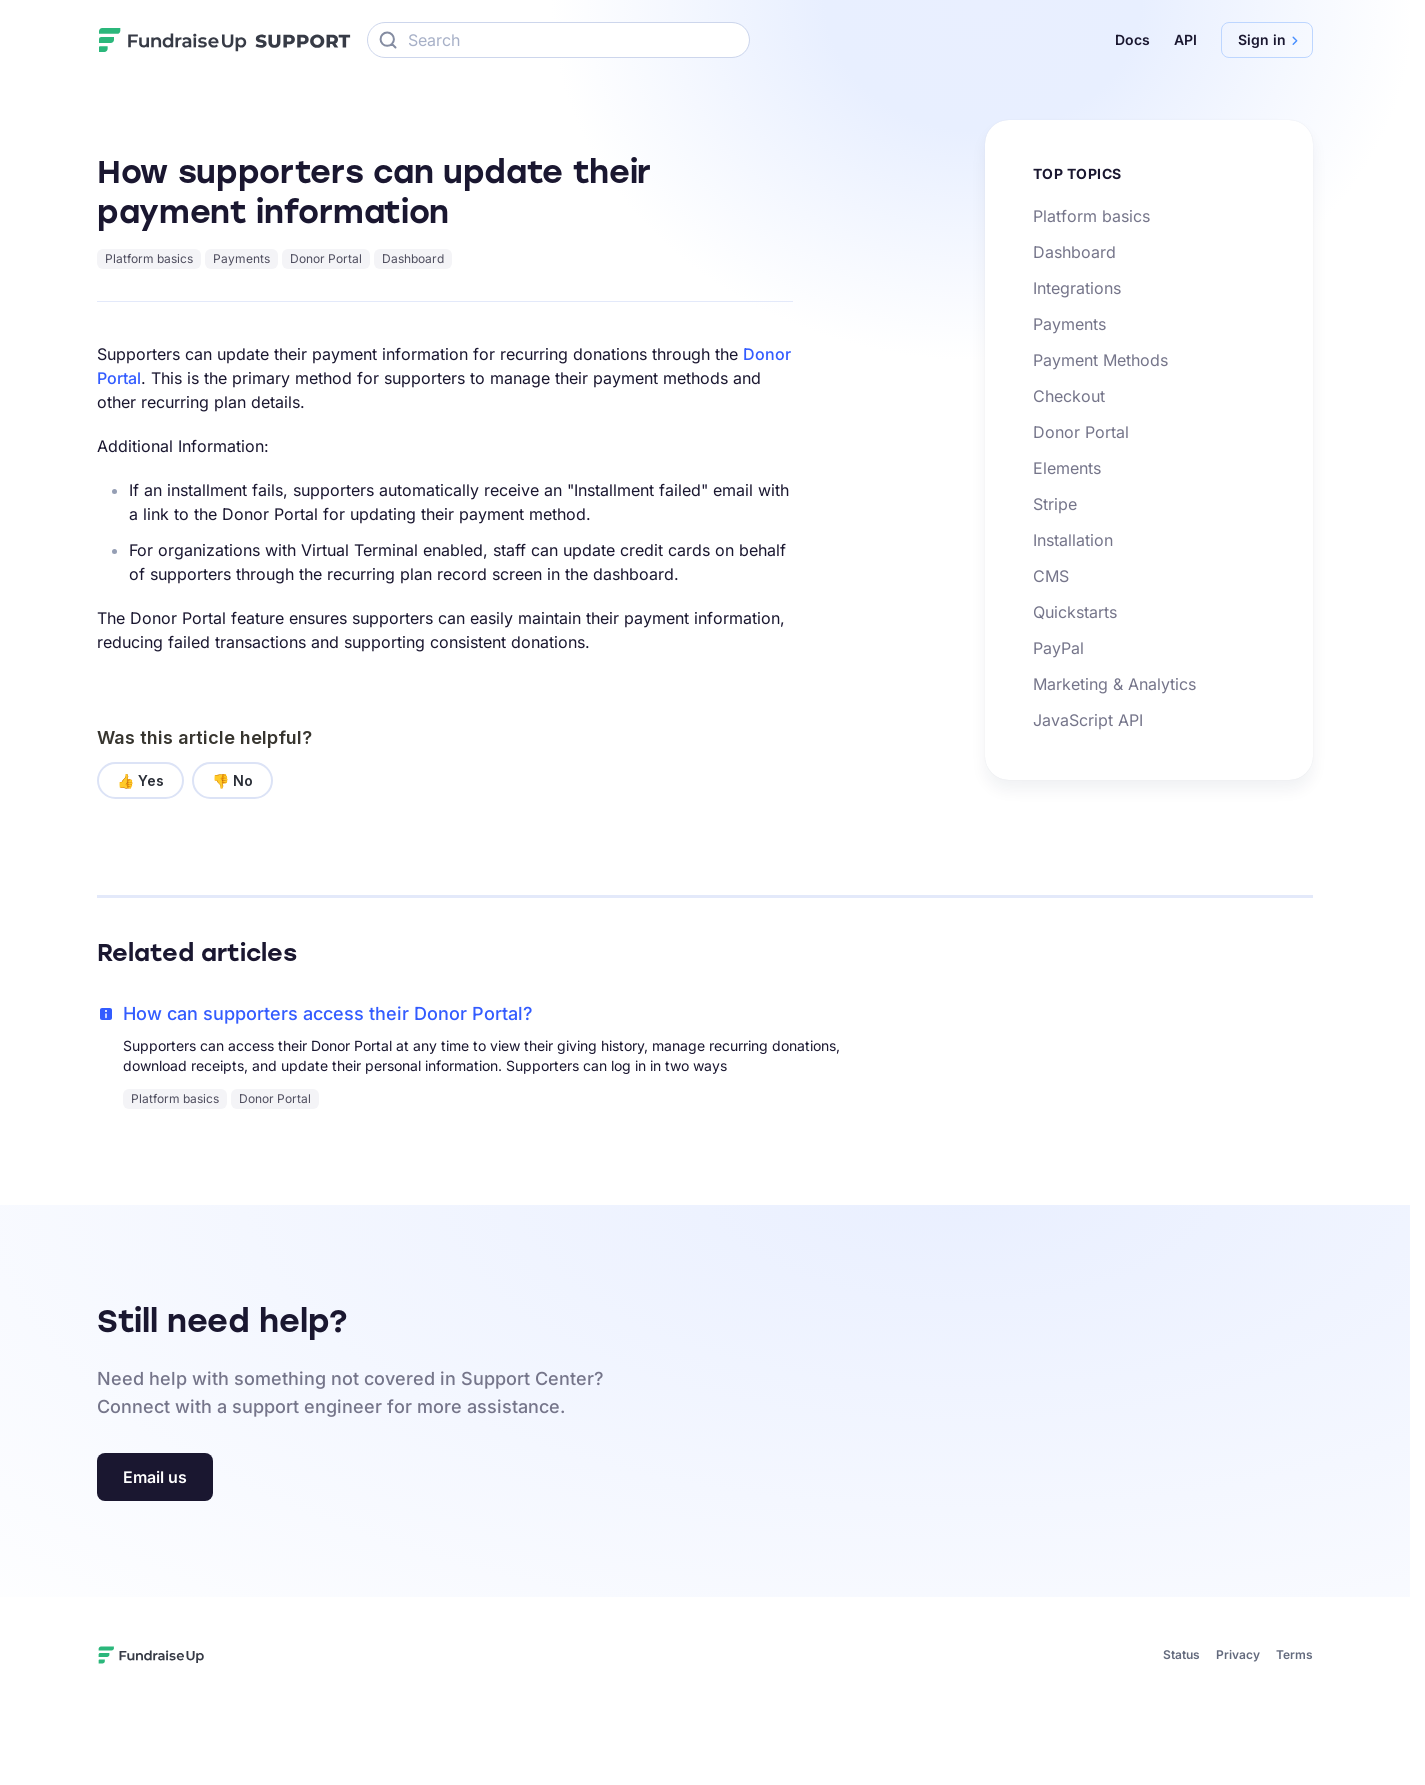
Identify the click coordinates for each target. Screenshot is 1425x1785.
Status (1181, 1654)
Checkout (1069, 396)
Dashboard (413, 258)
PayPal (1058, 648)
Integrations (1077, 288)
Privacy (1238, 1654)
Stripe (1055, 504)
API (1185, 39)
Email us (155, 1477)
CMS (1051, 576)
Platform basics (149, 258)
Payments (241, 258)
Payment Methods (1100, 360)
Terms (1294, 1654)
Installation (1073, 540)
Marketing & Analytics (1114, 684)
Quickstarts (1075, 612)
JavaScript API (1088, 720)
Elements (1067, 468)
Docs (1132, 39)
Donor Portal (326, 258)
